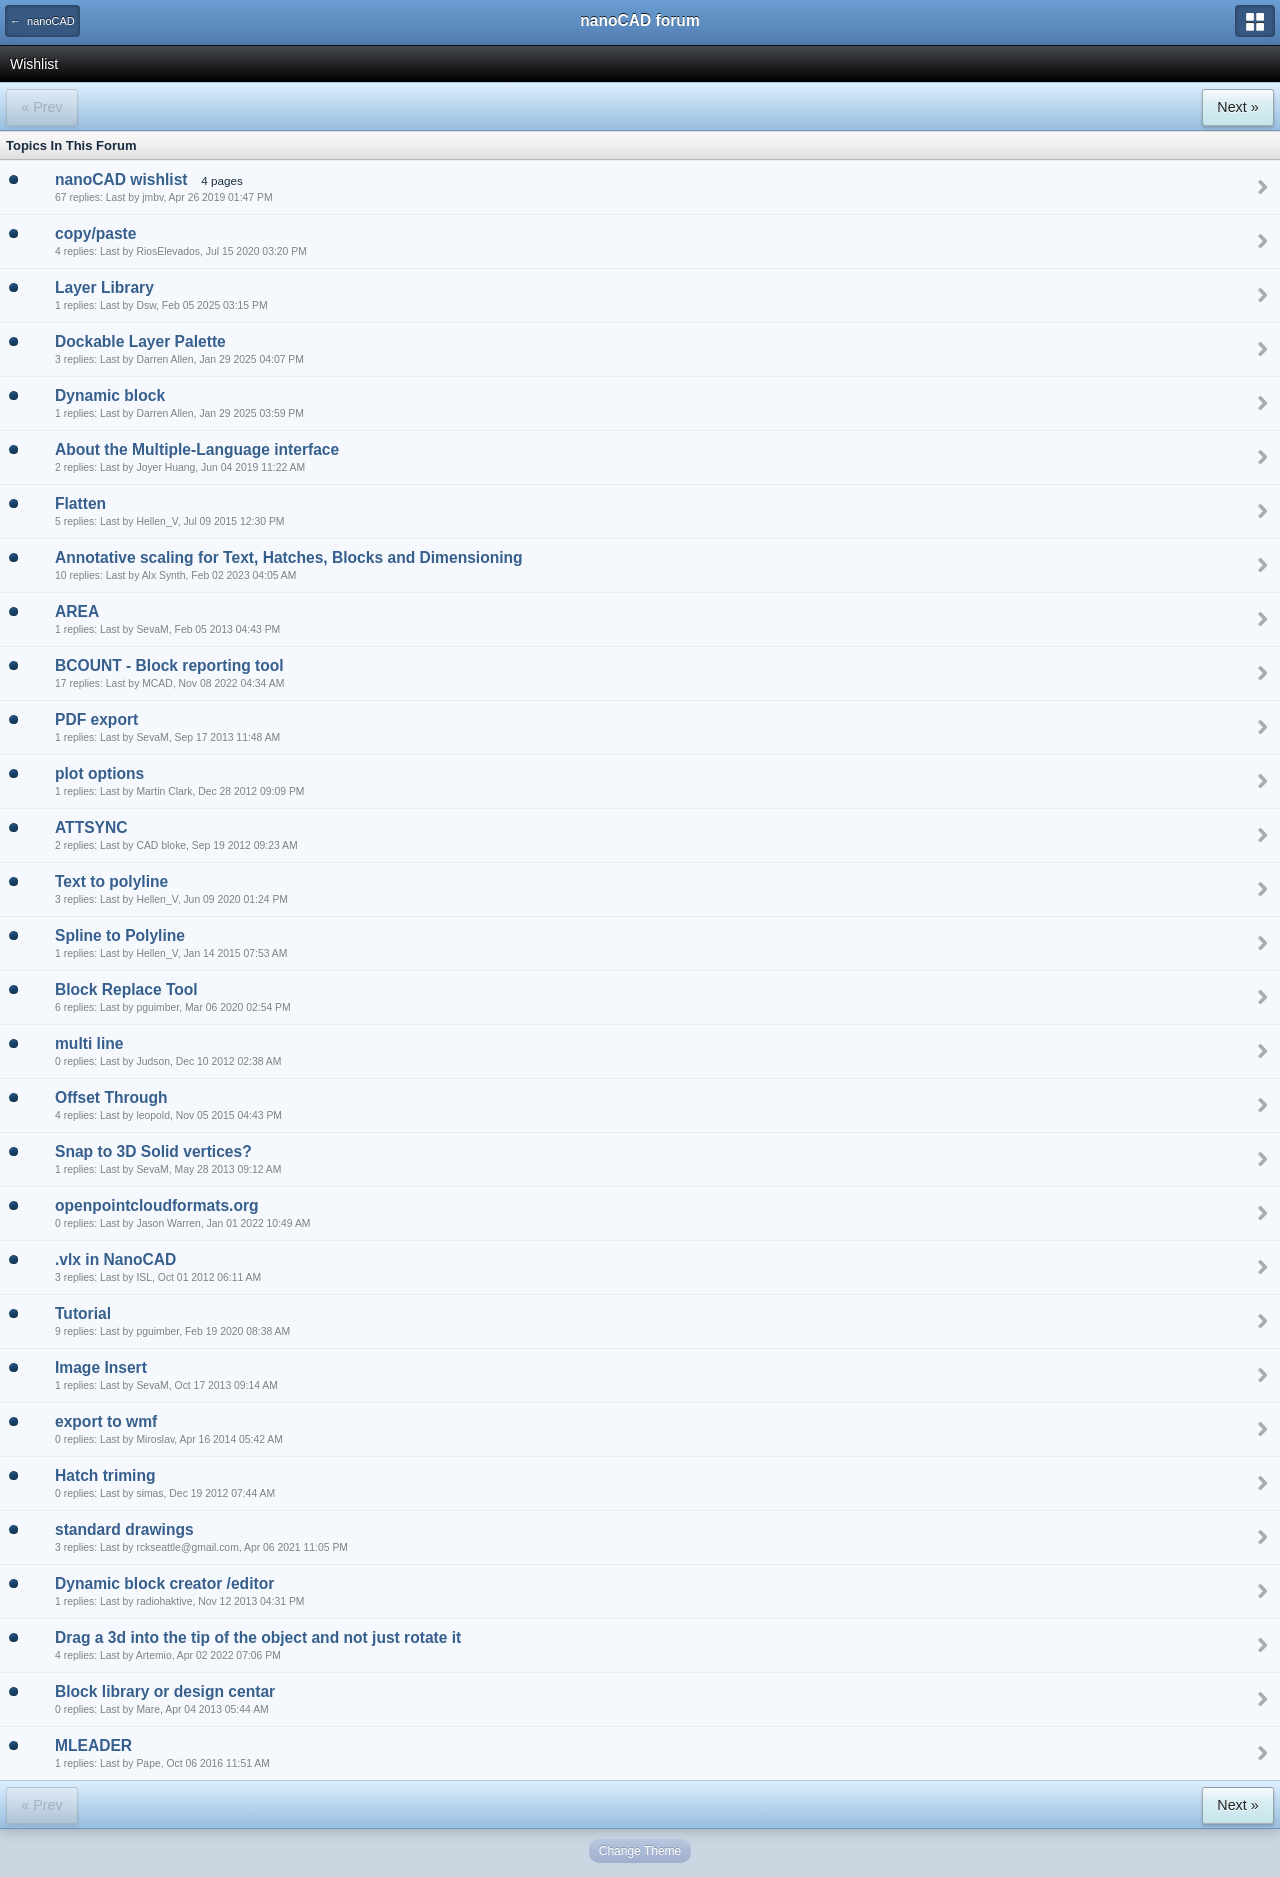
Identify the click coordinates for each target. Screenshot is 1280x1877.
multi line (89, 1043)
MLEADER (93, 1745)
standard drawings (124, 1529)
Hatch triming (105, 1475)
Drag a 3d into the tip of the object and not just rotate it (258, 1637)
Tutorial (83, 1313)
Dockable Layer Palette (140, 341)
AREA (77, 611)
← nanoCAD (42, 21)
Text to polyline (111, 881)
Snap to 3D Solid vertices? (153, 1151)
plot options (99, 773)
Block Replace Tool (126, 989)
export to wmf (106, 1421)
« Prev (41, 107)
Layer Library (104, 287)
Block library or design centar (165, 1691)
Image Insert (101, 1367)
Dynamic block (110, 395)
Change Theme (640, 1851)
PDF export (96, 719)
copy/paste (95, 233)
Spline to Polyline (120, 935)
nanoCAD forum (640, 20)
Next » (1237, 107)
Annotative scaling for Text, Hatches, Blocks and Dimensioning (289, 557)
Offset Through (111, 1097)
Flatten (80, 503)
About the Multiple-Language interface (197, 449)
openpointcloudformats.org (157, 1205)
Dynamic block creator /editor (164, 1583)
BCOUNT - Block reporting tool (169, 665)
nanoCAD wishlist (121, 179)
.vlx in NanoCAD (115, 1259)
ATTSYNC (91, 827)
